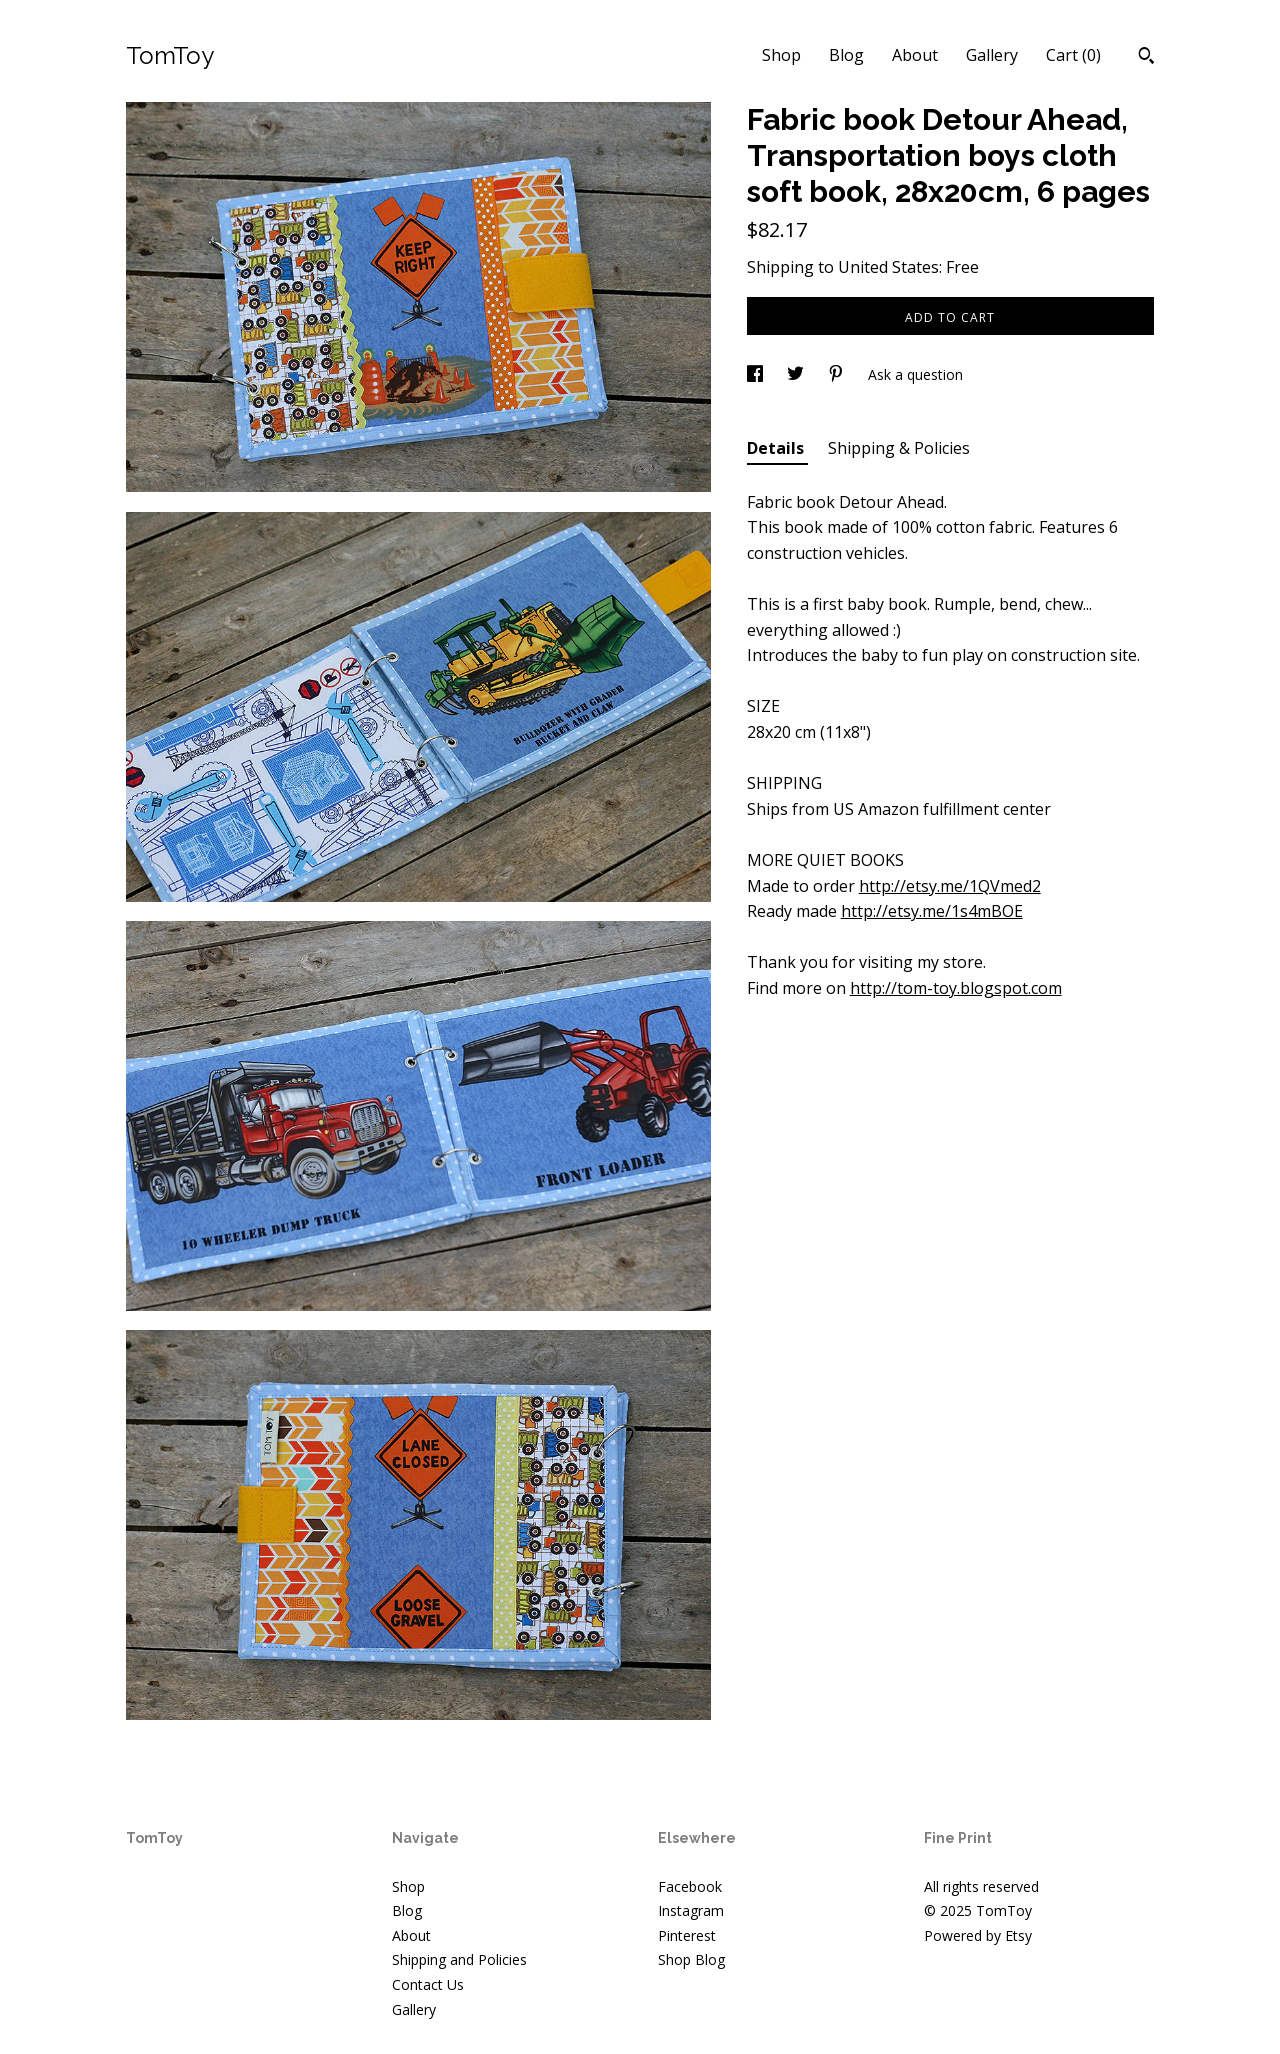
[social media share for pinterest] (838, 374)
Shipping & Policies (899, 448)
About (915, 55)
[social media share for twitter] (797, 374)
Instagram (691, 1910)
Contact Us (428, 1984)
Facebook (690, 1886)
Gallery (992, 55)
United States (888, 267)
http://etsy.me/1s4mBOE (932, 911)
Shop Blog (691, 1959)
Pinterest (687, 1935)
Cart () (1073, 55)
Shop (781, 55)
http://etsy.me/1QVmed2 (950, 886)
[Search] (1146, 58)
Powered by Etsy (978, 1935)
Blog (846, 55)
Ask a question (915, 374)
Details (777, 448)
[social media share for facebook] (757, 374)
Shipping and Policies (459, 1959)
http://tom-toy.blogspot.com (956, 988)
